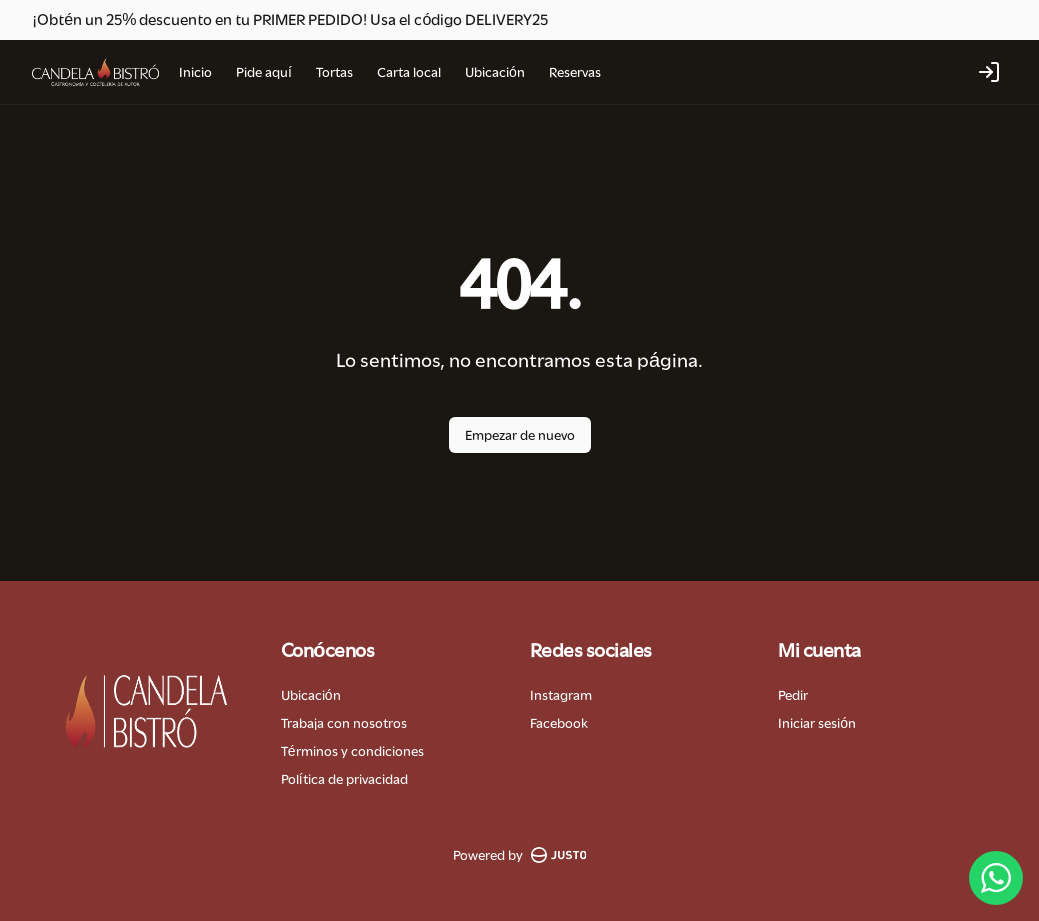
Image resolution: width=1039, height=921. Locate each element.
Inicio (195, 72)
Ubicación (495, 72)
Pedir (793, 695)
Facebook (559, 723)
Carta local (409, 72)
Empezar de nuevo (520, 435)
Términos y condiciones (352, 751)
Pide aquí (264, 72)
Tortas (334, 72)
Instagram (561, 695)
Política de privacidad (344, 779)
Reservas (575, 72)
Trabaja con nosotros (344, 723)
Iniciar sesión (817, 723)
